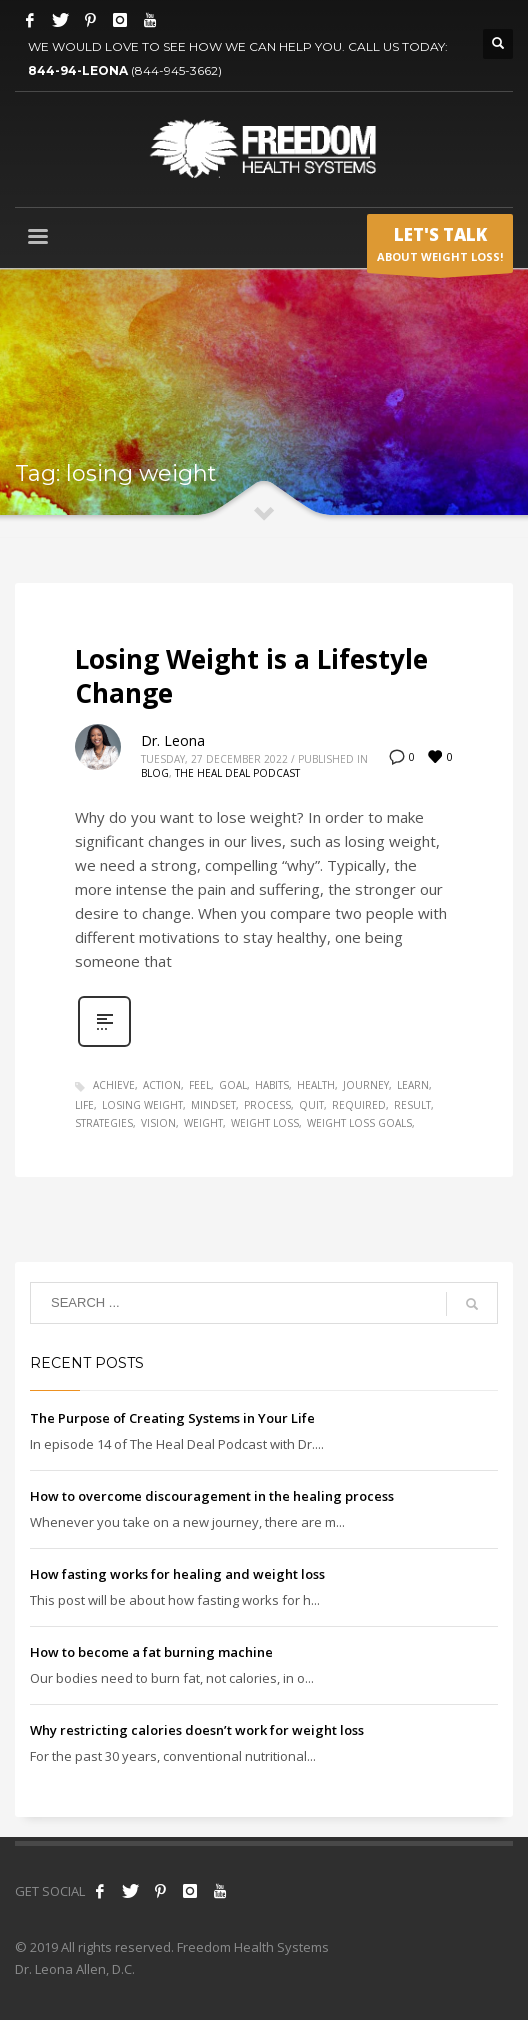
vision (158, 1123)
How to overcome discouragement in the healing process (212, 1496)
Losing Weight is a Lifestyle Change (251, 676)
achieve (114, 1085)
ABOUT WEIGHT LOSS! (440, 248)
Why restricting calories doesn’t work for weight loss (197, 1730)
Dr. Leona (173, 740)
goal (233, 1085)
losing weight (142, 1105)
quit (311, 1105)
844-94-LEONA (79, 70)
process (267, 1105)
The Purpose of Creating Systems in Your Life (172, 1418)
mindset (213, 1105)
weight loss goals (359, 1123)
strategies (104, 1123)
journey (366, 1085)
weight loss (265, 1123)
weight (203, 1123)
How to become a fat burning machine (151, 1652)
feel (200, 1085)
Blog (155, 773)
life (84, 1105)
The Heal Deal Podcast (237, 773)
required (359, 1105)
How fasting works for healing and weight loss (177, 1574)
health (316, 1085)
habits (272, 1085)
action (162, 1085)
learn (413, 1085)
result (412, 1105)
